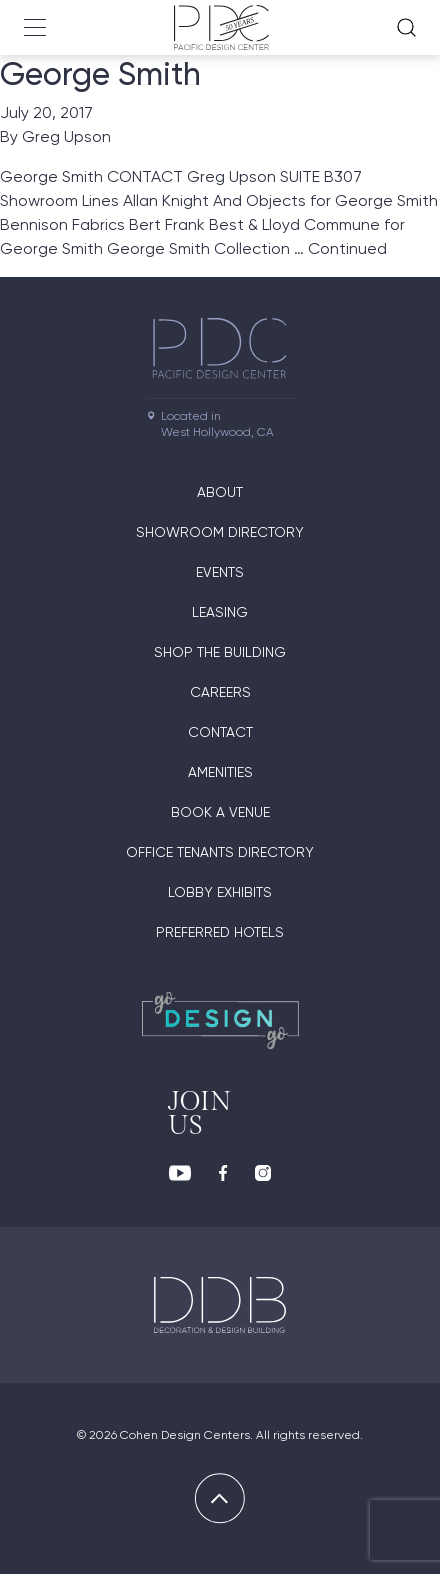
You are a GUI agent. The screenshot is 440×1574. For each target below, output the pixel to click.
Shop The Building (220, 652)
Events (220, 572)
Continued (347, 248)
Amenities (220, 772)
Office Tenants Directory (220, 852)
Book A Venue (220, 812)
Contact (220, 732)
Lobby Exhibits (220, 892)
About (220, 492)
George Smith (100, 74)
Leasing (220, 612)
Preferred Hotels (220, 932)
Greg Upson (66, 136)
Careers (220, 692)
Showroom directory (220, 532)
